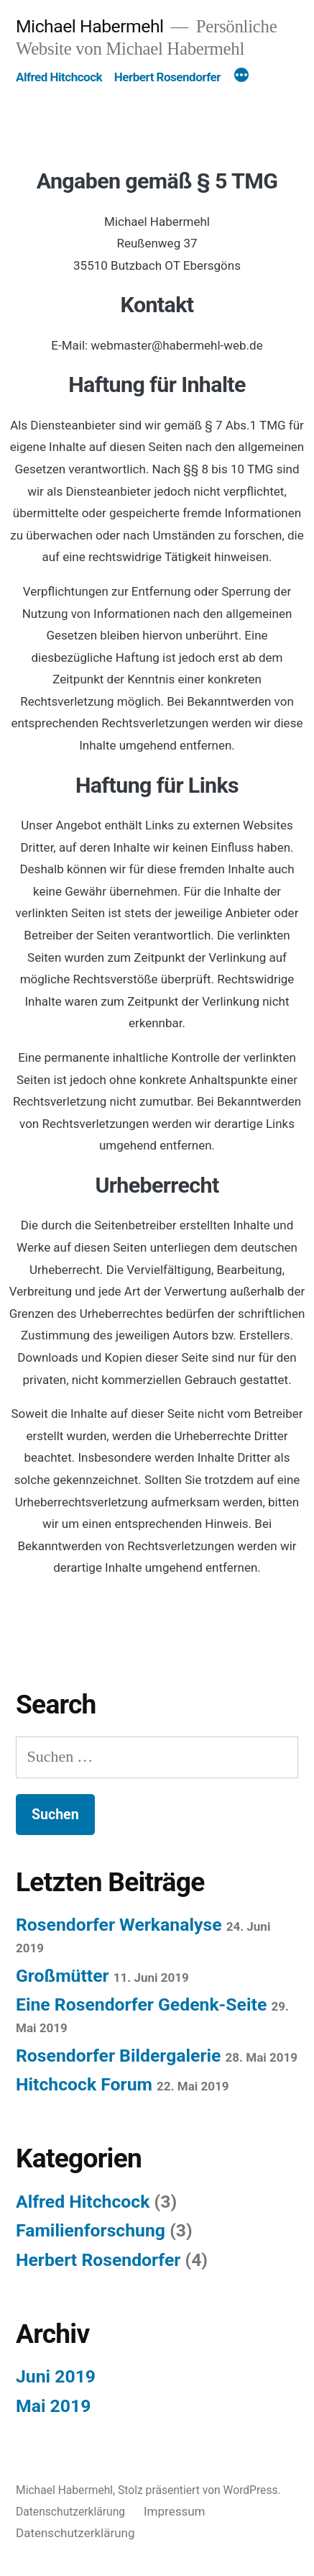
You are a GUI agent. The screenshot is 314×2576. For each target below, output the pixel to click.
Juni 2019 (56, 2376)
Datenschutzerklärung (70, 2511)
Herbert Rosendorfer (167, 77)
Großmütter (62, 1975)
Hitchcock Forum (84, 2084)
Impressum (175, 2511)
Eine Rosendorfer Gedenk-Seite (141, 2004)
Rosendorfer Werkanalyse (119, 1924)
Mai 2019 (53, 2405)
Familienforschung (90, 2230)
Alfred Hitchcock (59, 77)
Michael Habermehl (90, 26)
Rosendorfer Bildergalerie (118, 2055)
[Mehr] (241, 77)
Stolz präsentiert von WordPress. (199, 2490)
